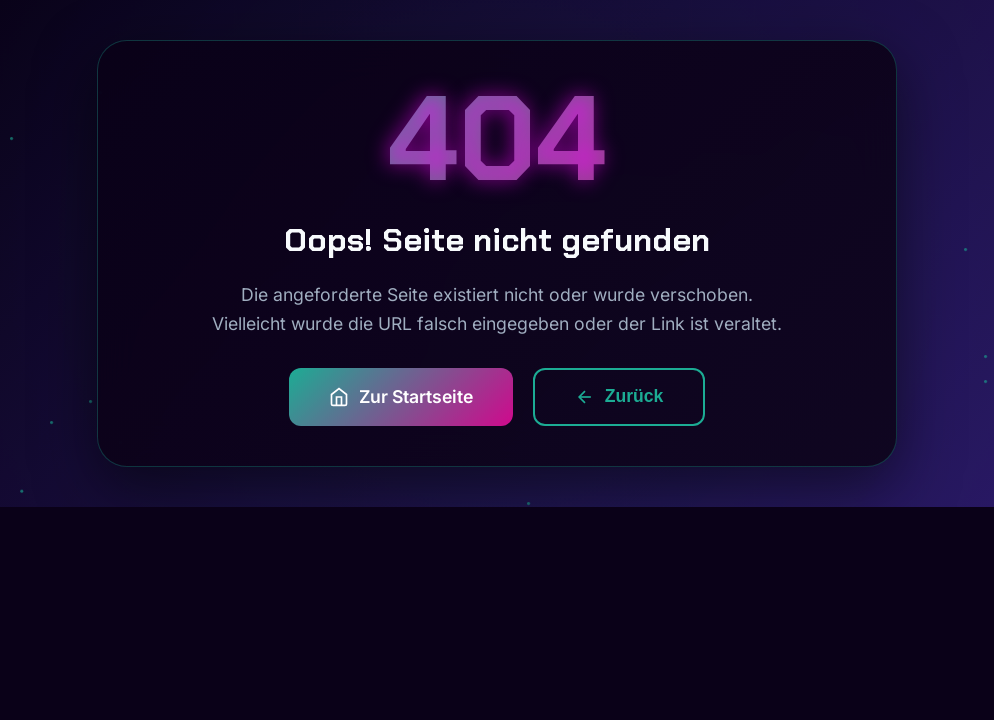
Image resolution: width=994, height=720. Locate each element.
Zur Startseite (401, 397)
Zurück (619, 396)
